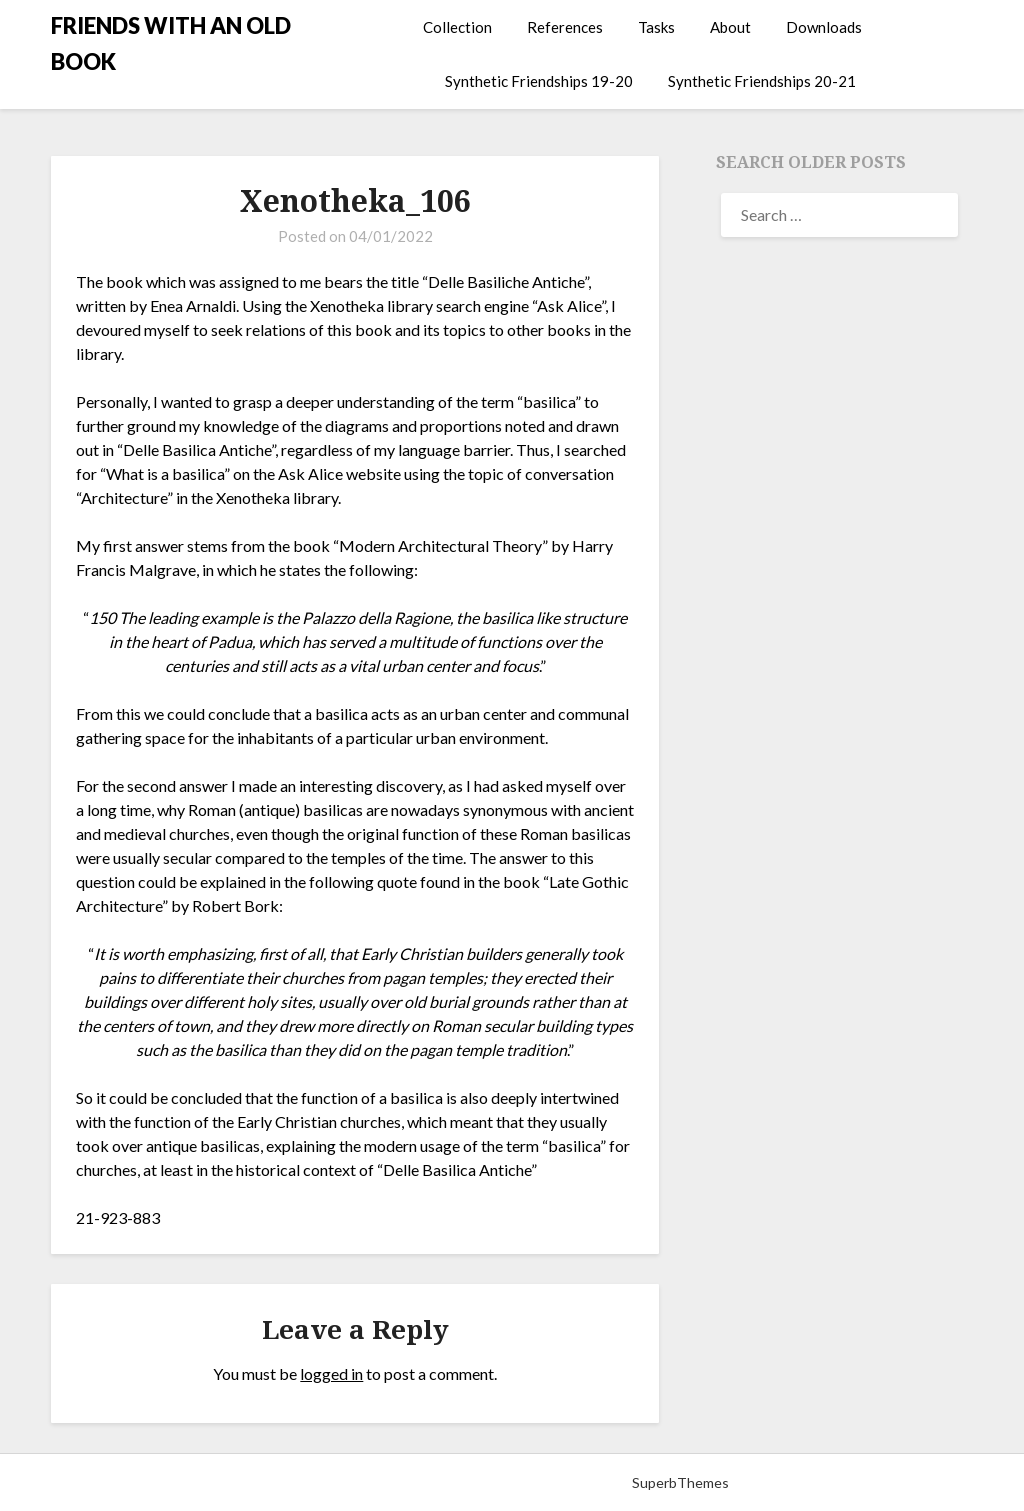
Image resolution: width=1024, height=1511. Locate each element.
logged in (331, 1373)
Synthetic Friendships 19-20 (539, 81)
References (565, 27)
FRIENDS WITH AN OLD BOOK (171, 43)
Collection (457, 27)
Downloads (824, 27)
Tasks (656, 27)
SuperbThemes (680, 1482)
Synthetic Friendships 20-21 (762, 81)
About (730, 27)
